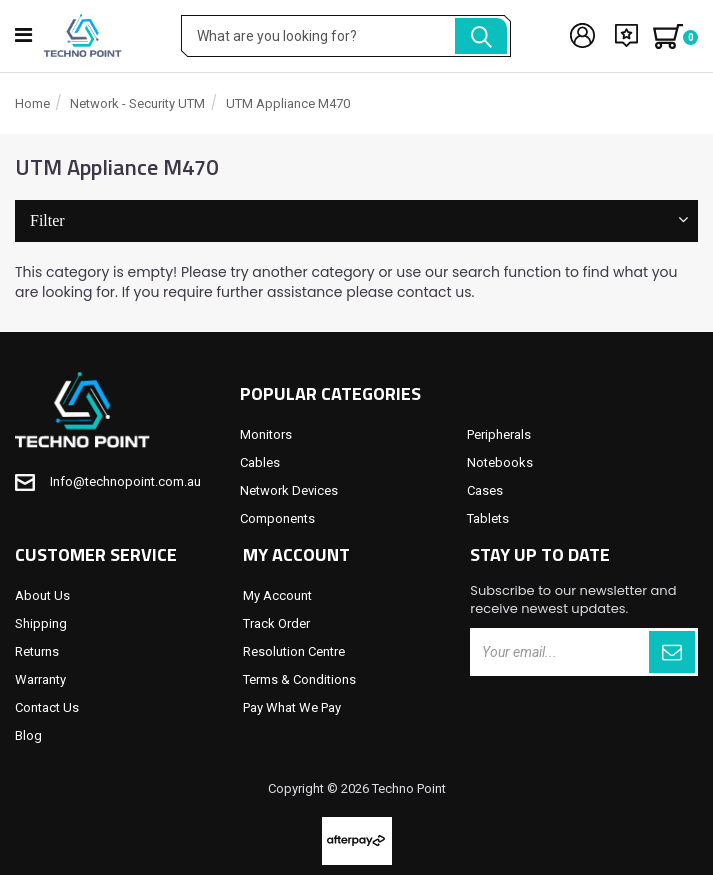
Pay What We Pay (292, 707)
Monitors (266, 434)
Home (32, 103)
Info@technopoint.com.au (125, 481)
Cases (485, 490)
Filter (356, 220)
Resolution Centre (294, 651)
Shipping (41, 623)
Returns (37, 651)
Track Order (276, 623)
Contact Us (47, 707)
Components (277, 518)
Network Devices (289, 490)
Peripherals (499, 434)
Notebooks (500, 462)
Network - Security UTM (137, 103)
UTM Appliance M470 (288, 103)
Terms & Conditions (299, 679)
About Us (42, 595)
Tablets (488, 518)
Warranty (40, 679)
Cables (260, 462)
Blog (28, 735)
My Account (277, 595)
